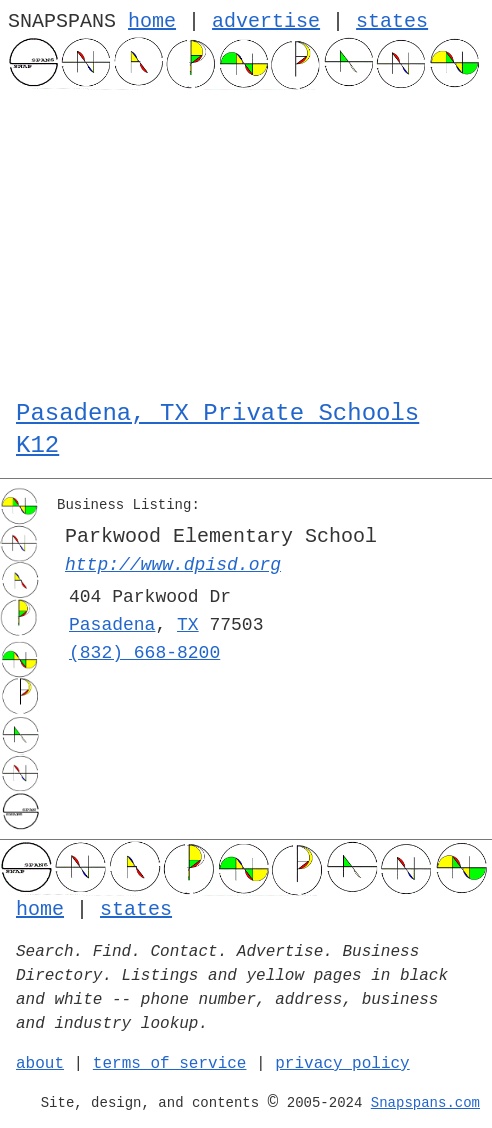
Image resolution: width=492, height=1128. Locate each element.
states (392, 21)
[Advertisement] (246, 240)
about (40, 1064)
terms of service (170, 1064)
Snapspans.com (425, 1103)
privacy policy (342, 1064)
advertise (266, 21)
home (152, 21)
